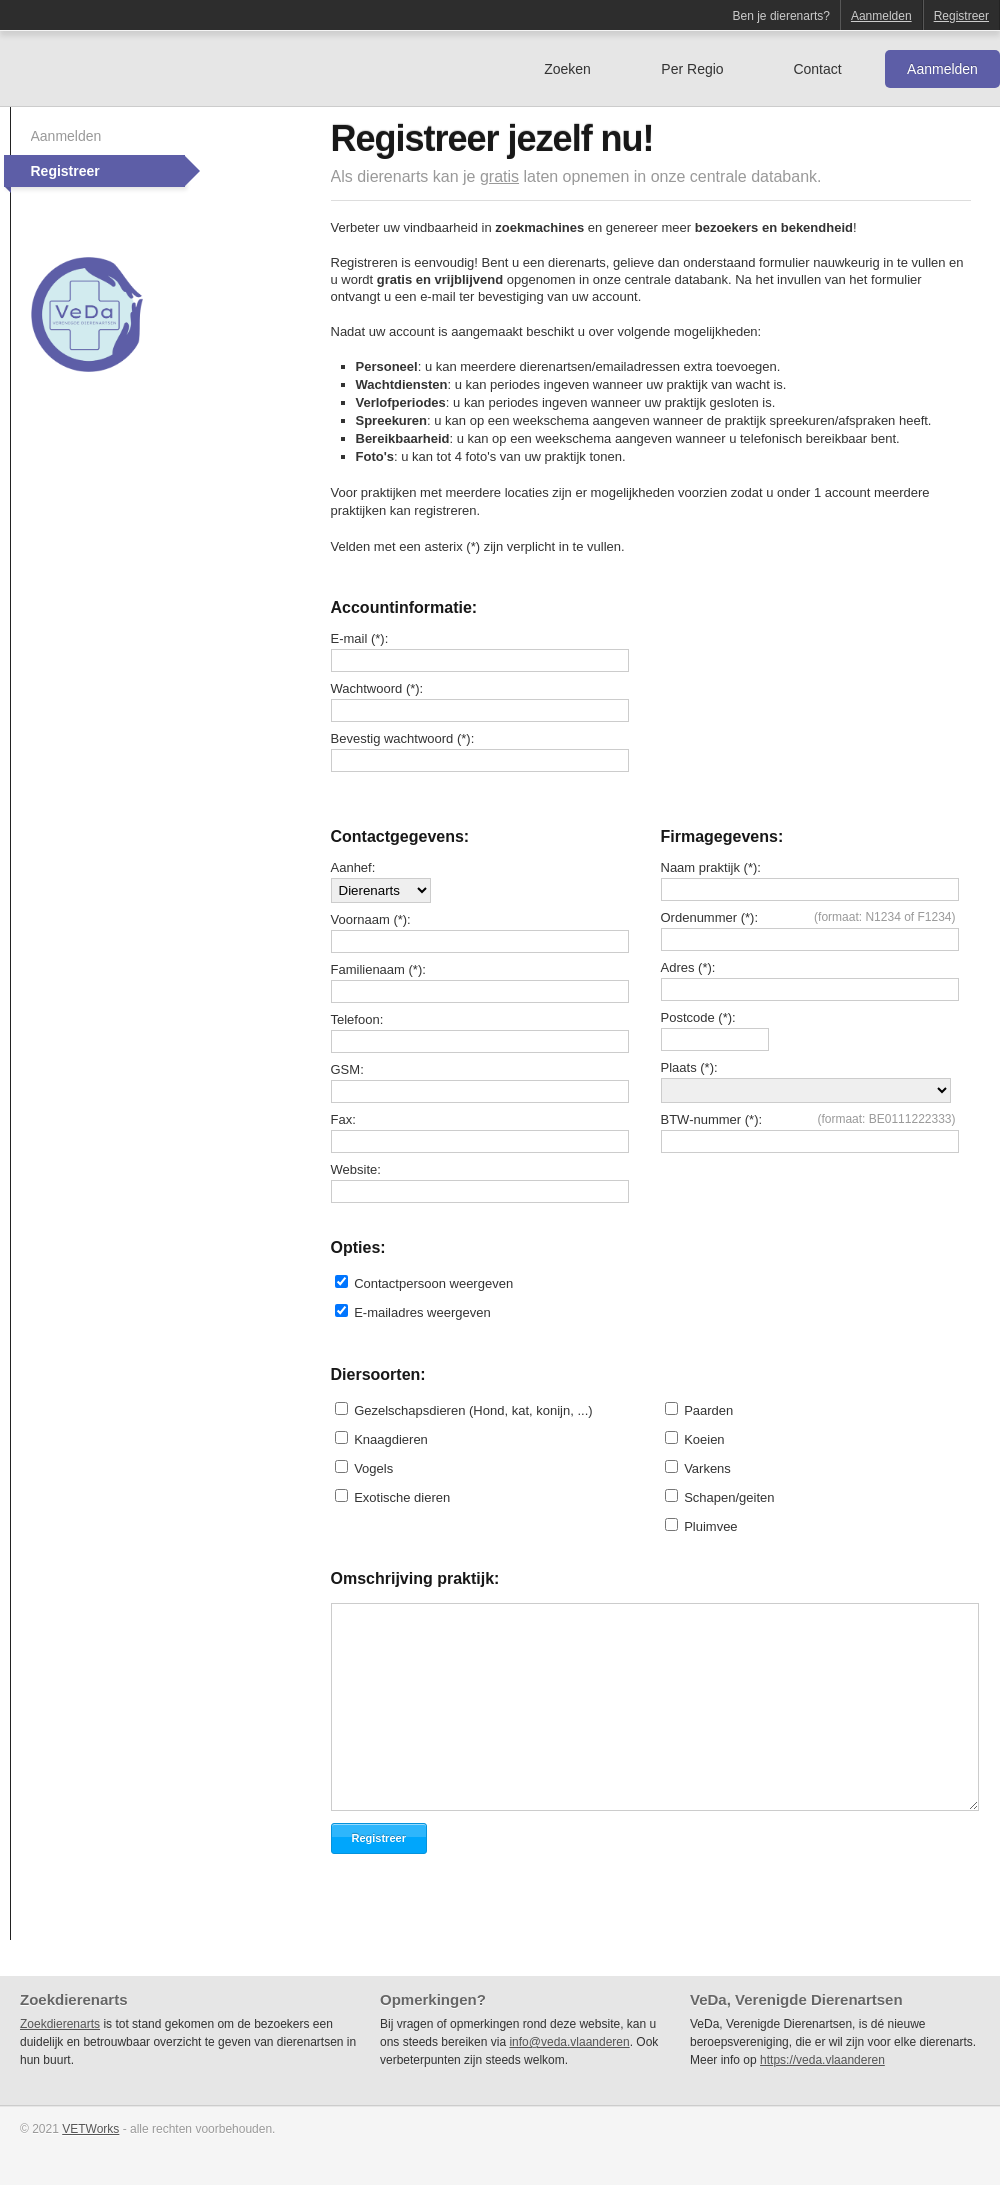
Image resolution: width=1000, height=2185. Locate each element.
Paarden (708, 1410)
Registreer (961, 16)
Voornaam (360, 919)
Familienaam (368, 969)
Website (354, 1169)
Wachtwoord (367, 688)
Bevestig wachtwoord (392, 738)
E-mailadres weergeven (422, 1312)
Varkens (707, 1468)
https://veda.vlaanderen (822, 2060)
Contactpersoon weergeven (433, 1283)
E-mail (349, 638)
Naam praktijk (700, 867)
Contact (817, 69)
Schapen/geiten (729, 1497)
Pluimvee (710, 1526)
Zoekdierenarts (60, 2024)
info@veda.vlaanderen (569, 2042)
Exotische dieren (402, 1497)
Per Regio (692, 69)
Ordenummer (699, 917)
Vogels (373, 1468)
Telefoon (355, 1019)
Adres (678, 967)
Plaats (679, 1067)
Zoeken (567, 69)
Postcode (688, 1017)
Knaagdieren (391, 1439)
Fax (342, 1119)
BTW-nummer (701, 1119)
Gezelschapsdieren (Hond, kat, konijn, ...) (473, 1410)
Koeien (704, 1439)
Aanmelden (881, 16)
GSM (346, 1069)
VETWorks (90, 2129)
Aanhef (351, 867)
